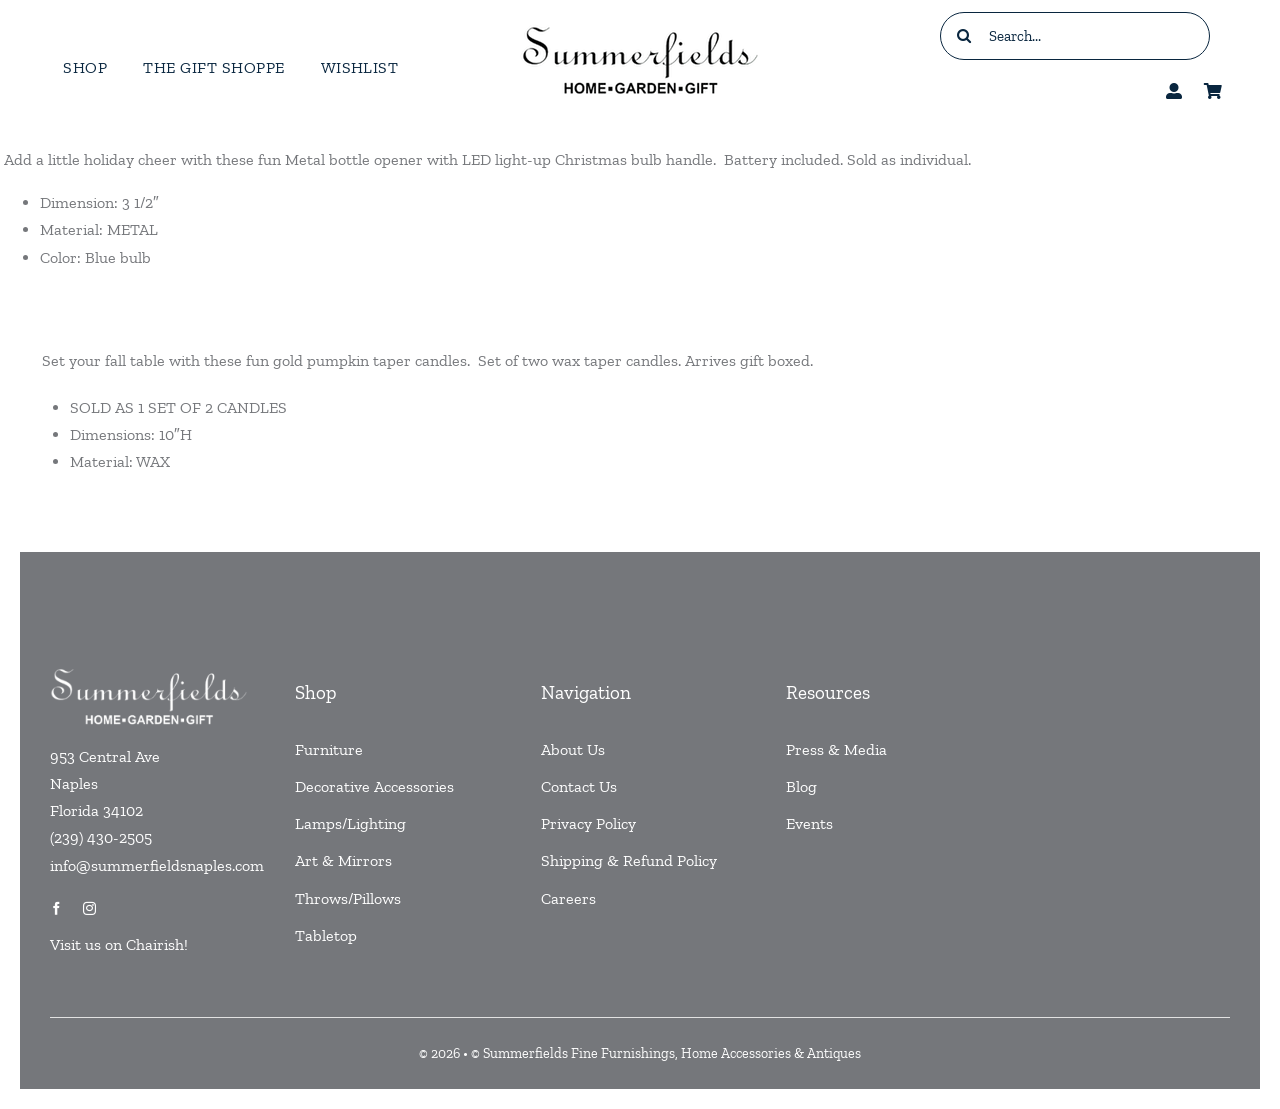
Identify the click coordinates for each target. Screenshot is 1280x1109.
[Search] (964, 36)
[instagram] (89, 908)
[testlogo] (640, 25)
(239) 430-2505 (101, 837)
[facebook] (56, 908)
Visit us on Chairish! (119, 944)
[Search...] (1075, 36)
